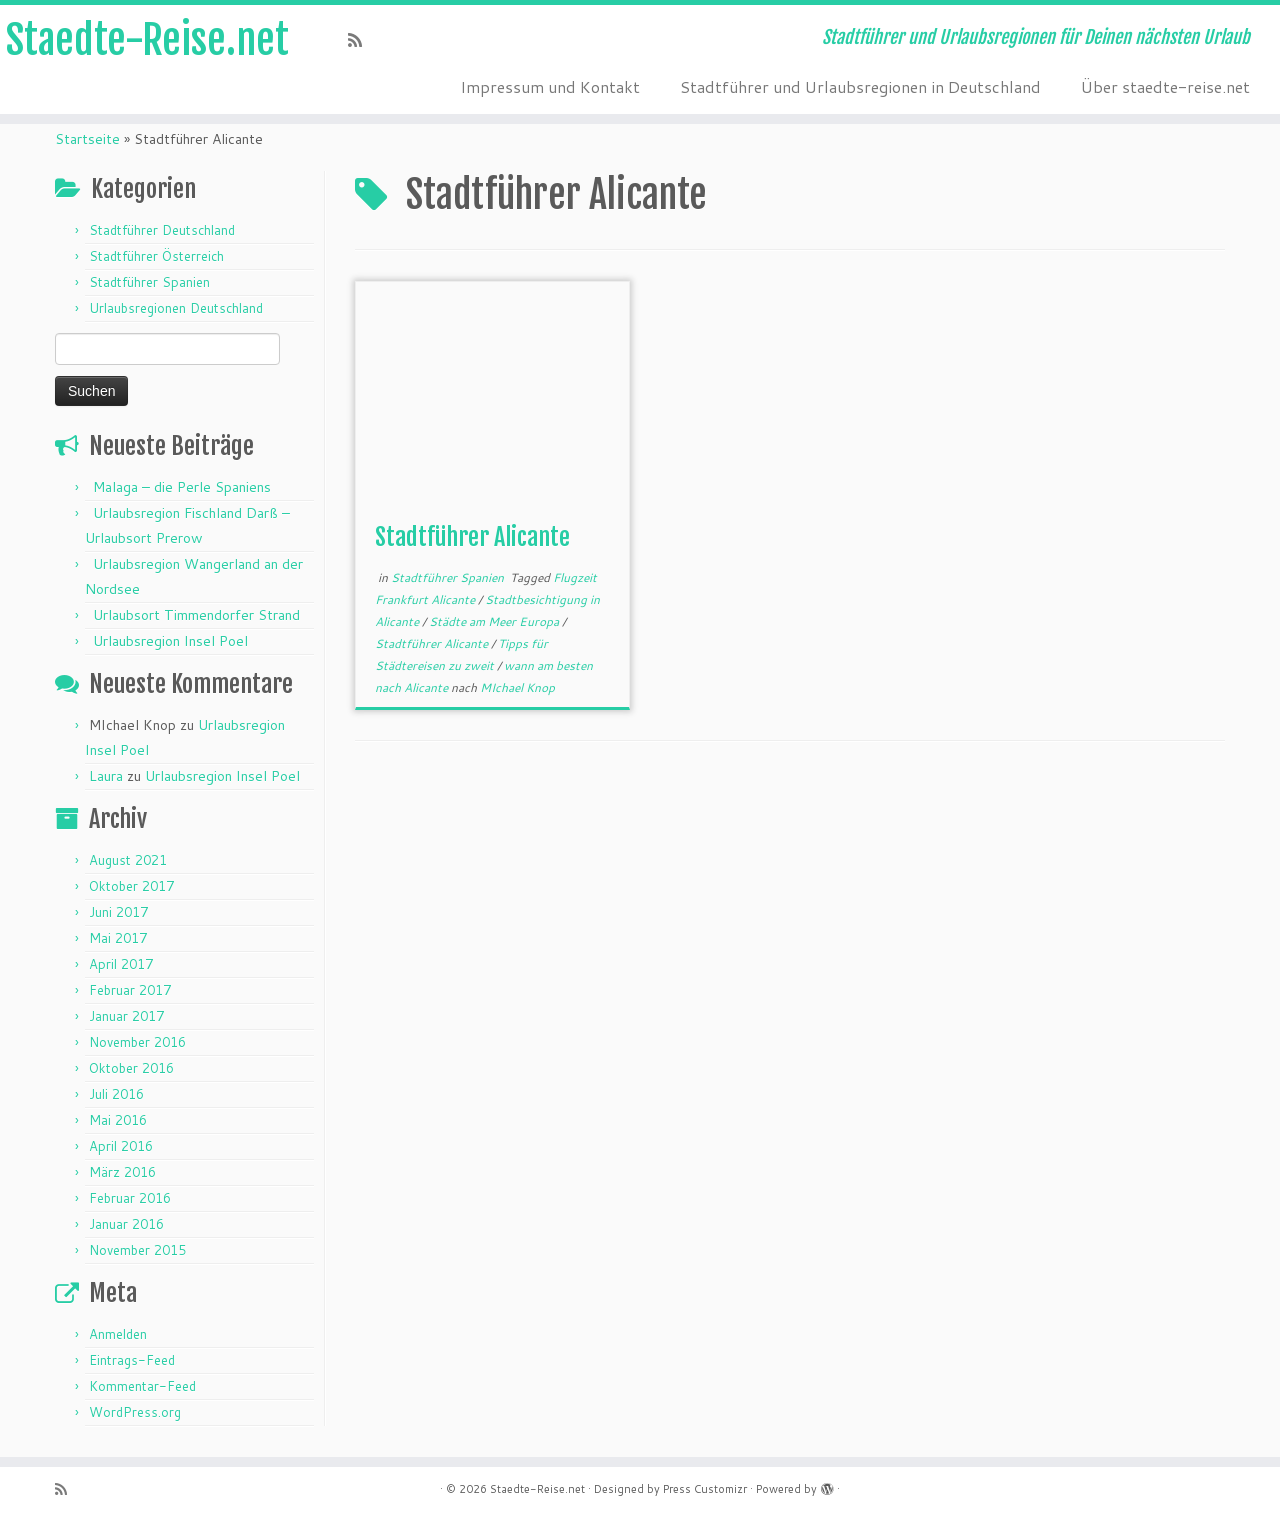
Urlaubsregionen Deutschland (176, 308)
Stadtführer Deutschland (162, 230)
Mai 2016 (118, 1120)
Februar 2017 (130, 990)
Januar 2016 (126, 1224)
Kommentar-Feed (142, 1386)
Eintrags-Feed (132, 1360)
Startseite (87, 139)
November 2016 (137, 1042)
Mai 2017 (118, 938)
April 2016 (121, 1146)
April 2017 (121, 964)
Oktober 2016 (131, 1068)
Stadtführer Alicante (472, 537)
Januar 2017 (126, 1016)
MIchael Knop (517, 687)
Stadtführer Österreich (156, 256)
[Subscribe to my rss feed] (361, 40)
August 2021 (128, 860)
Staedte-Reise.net (147, 40)
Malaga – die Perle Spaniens (182, 487)
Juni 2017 (118, 912)
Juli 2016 (116, 1094)
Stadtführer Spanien (149, 282)
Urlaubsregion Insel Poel (170, 641)
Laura (106, 776)
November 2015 (137, 1250)
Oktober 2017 (131, 886)
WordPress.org (135, 1412)
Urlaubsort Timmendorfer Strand (196, 615)
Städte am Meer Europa (495, 621)
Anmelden (118, 1334)
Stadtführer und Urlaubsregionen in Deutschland (860, 86)
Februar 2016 (130, 1198)
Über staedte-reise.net (1165, 86)
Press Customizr (705, 1489)
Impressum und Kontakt (550, 86)
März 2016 (122, 1172)
